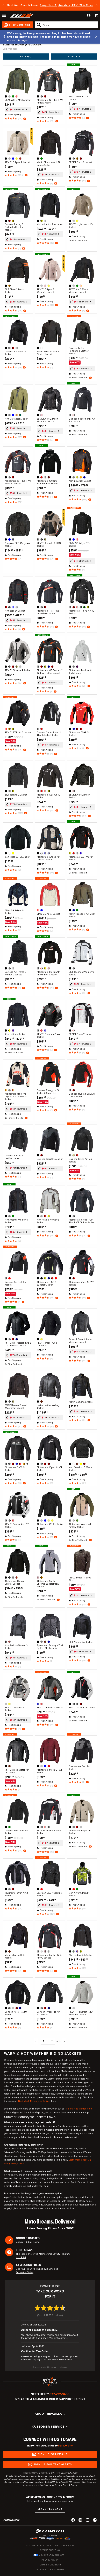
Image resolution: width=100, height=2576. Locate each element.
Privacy (73, 2477)
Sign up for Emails (53, 2446)
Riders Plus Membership (79, 2108)
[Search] (66, 24)
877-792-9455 (59, 2386)
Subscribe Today (24, 2272)
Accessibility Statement (50, 2561)
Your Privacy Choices (51, 2547)
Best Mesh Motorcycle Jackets (34, 2101)
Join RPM (21, 2257)
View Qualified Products (66, 2465)
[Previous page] (36, 2041)
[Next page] (64, 2041)
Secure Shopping (50, 2542)
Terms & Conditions (50, 2556)
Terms (65, 2477)
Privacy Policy (50, 2552)
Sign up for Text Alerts (53, 2456)
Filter (26, 56)
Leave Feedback (50, 2501)
